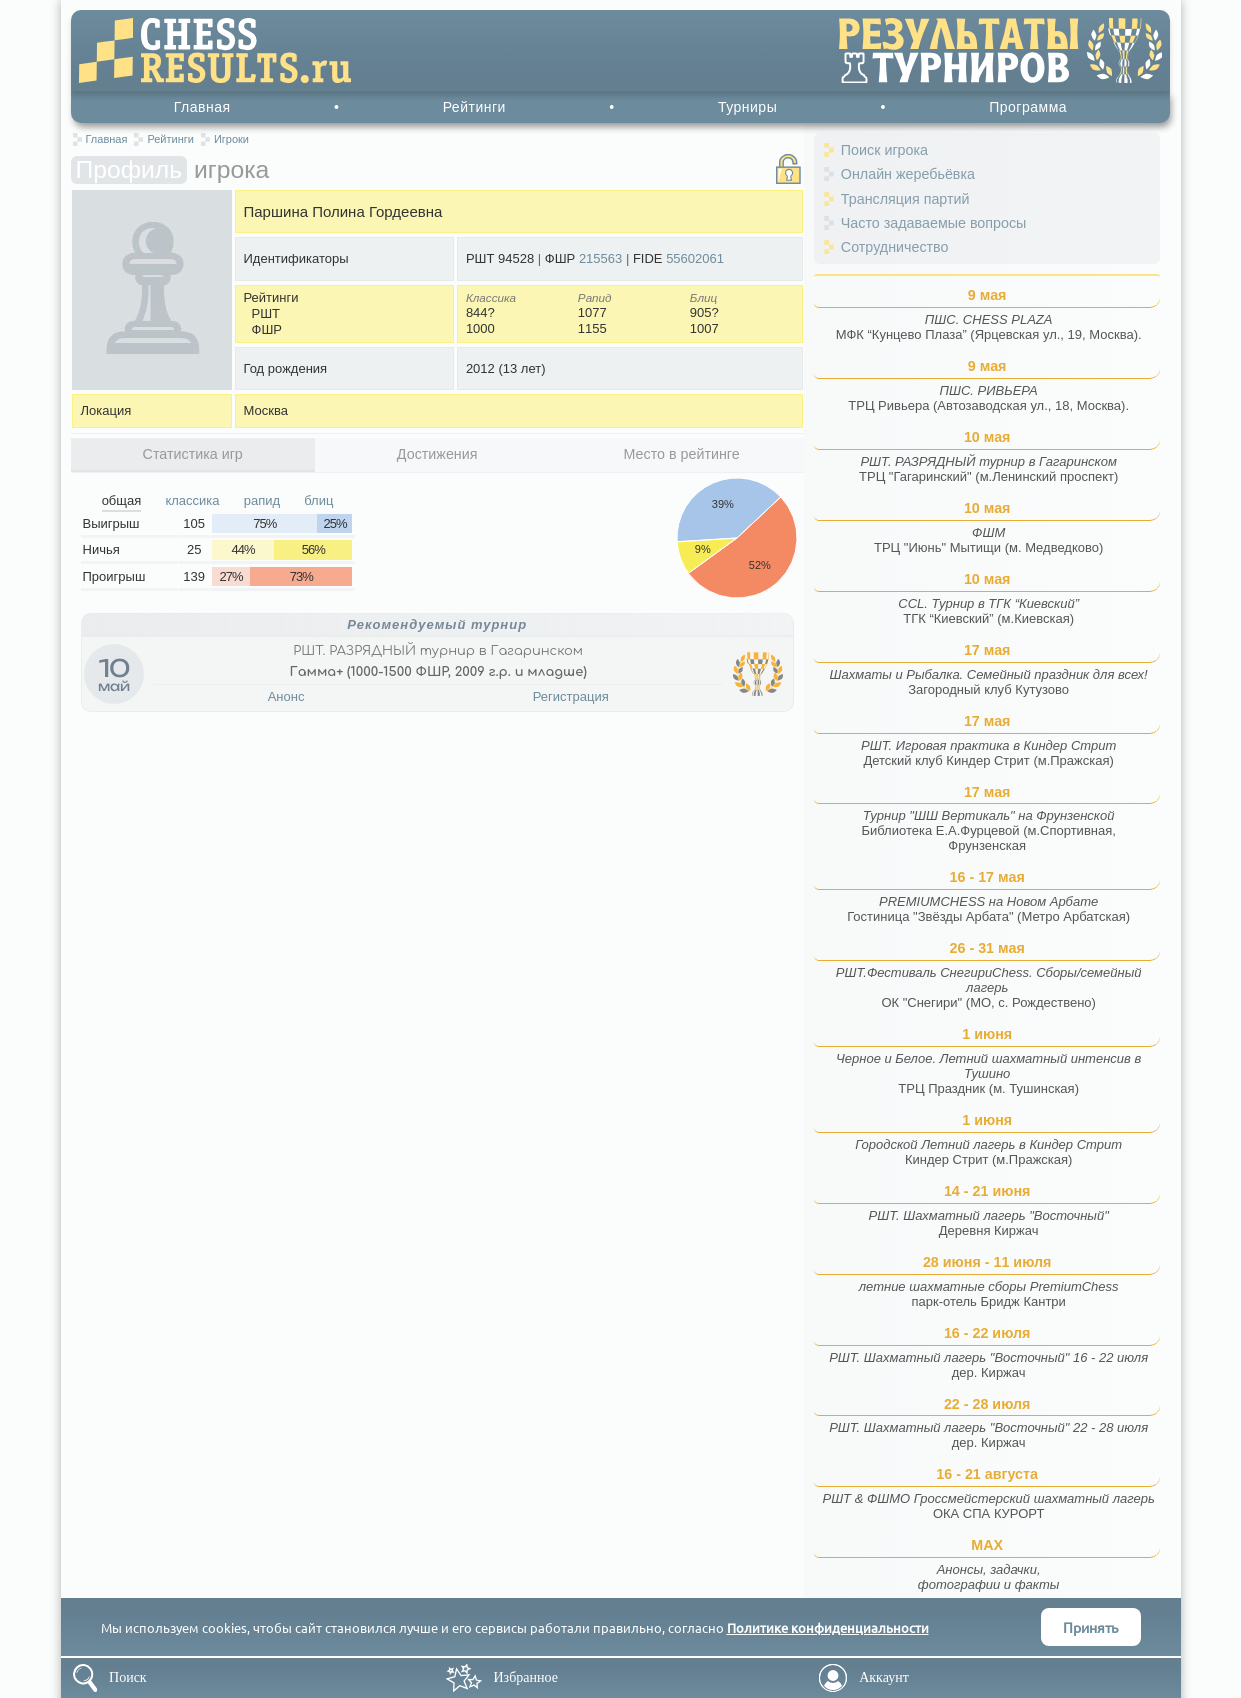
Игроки (231, 139)
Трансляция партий (905, 199)
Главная (202, 107)
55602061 (695, 258)
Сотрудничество (895, 247)
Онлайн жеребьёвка (908, 174)
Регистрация (571, 696)
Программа (1028, 107)
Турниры (747, 107)
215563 (600, 258)
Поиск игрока (884, 150)
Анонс (286, 696)
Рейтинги (474, 107)
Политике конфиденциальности (828, 1627)
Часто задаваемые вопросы (934, 223)
